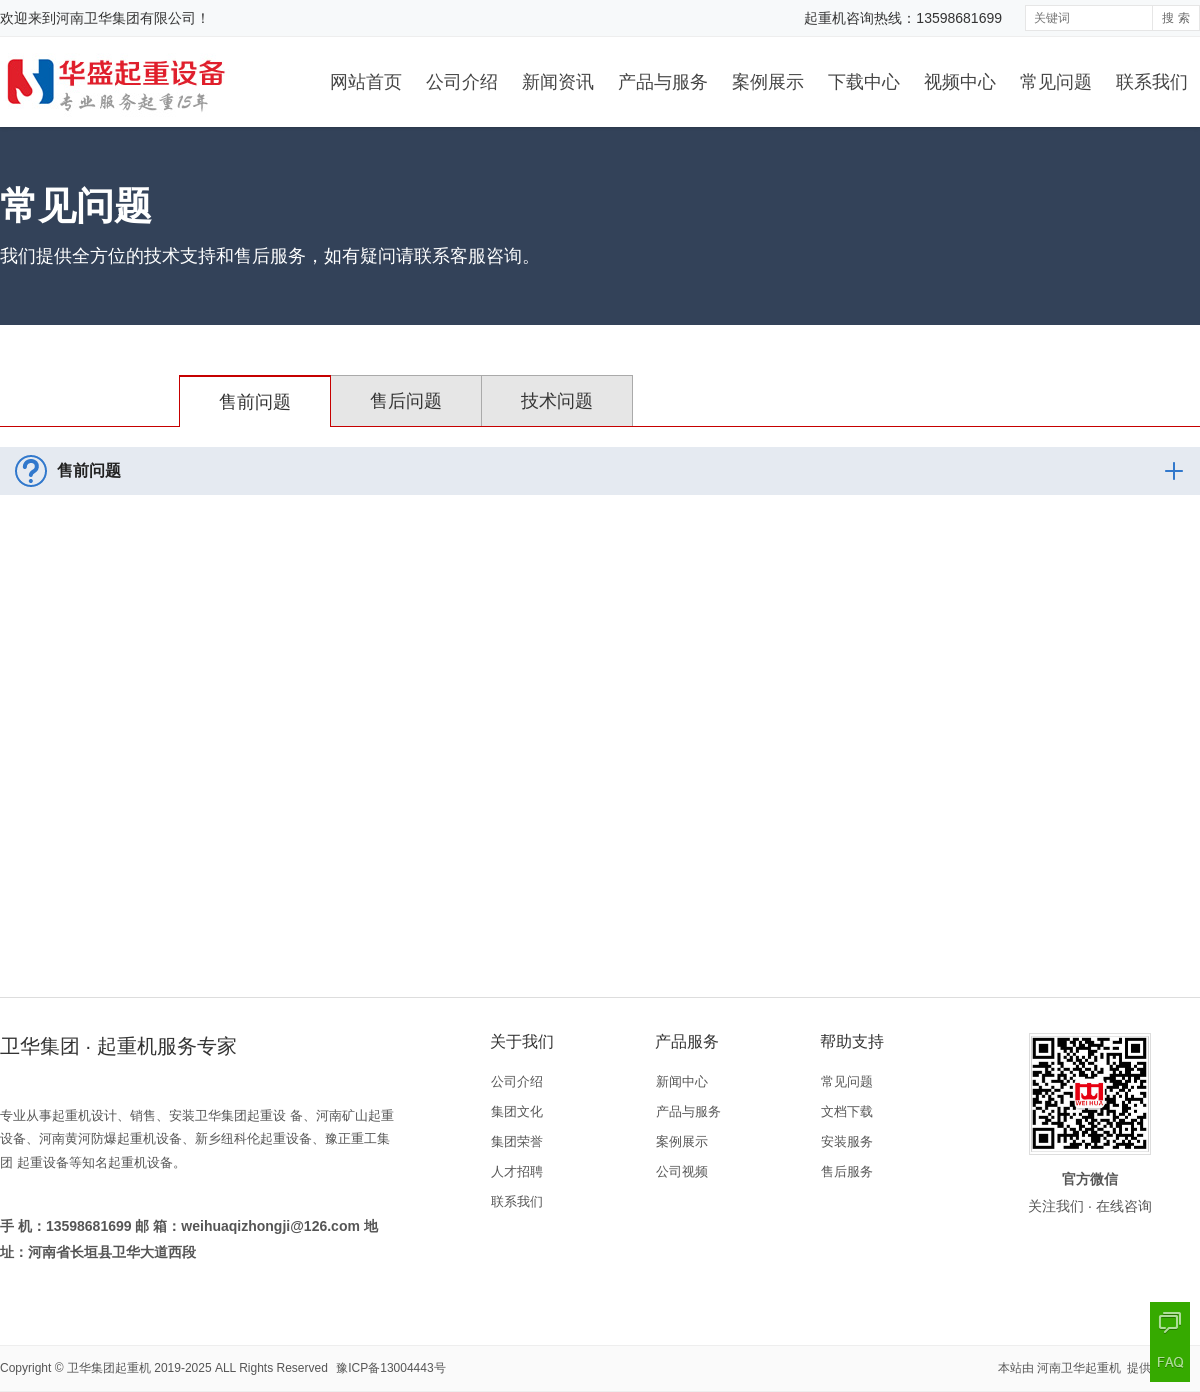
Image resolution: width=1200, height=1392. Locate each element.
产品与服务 (663, 82)
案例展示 (768, 82)
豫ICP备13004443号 (390, 1368)
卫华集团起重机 (109, 1368)
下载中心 (864, 82)
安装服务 (847, 1141)
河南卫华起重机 (1080, 1368)
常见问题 (1056, 82)
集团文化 (517, 1111)
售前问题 (255, 402)
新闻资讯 (558, 82)
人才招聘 (517, 1171)
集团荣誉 (517, 1141)
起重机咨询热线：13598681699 (903, 18)
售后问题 (406, 401)
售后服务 (847, 1171)
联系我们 (1152, 82)
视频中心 (960, 82)
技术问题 (557, 401)
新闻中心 (682, 1081)
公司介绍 (462, 82)
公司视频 (682, 1171)
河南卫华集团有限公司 (126, 18)
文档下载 (847, 1111)
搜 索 (1175, 18)
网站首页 (366, 82)
